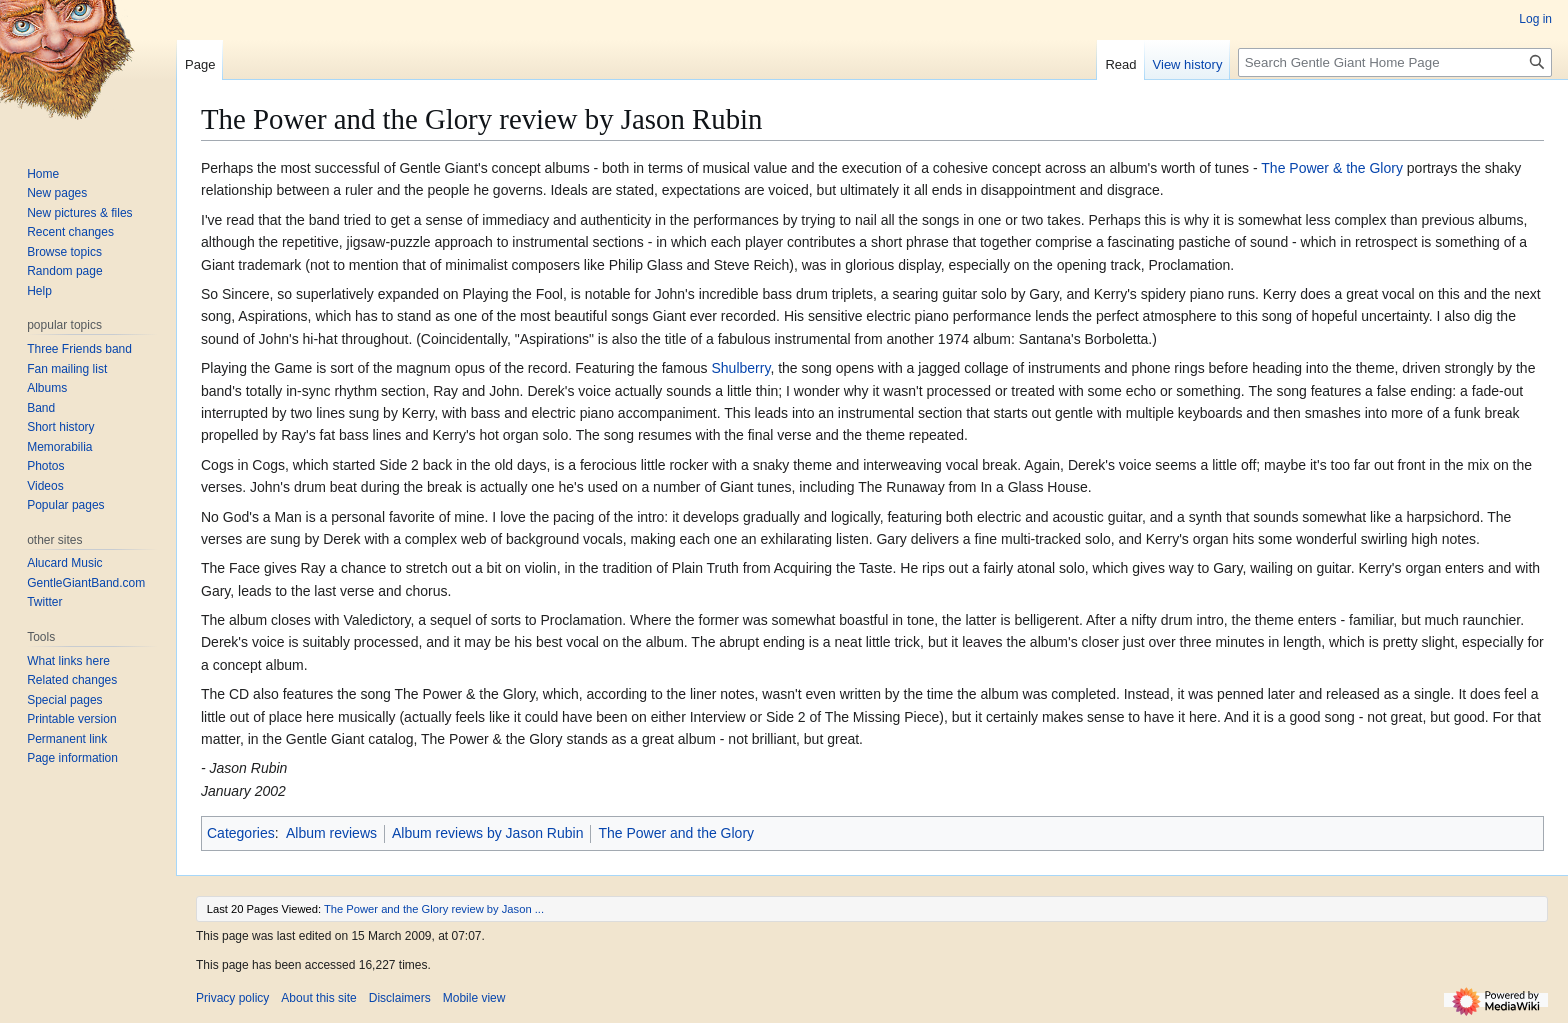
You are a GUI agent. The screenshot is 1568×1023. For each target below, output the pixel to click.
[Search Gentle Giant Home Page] (1395, 62)
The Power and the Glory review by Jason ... (434, 909)
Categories (241, 833)
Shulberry (741, 368)
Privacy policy (232, 998)
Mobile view (474, 998)
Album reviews (331, 833)
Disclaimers (400, 998)
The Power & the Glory (1332, 168)
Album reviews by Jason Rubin (487, 833)
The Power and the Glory (676, 833)
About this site (318, 998)
